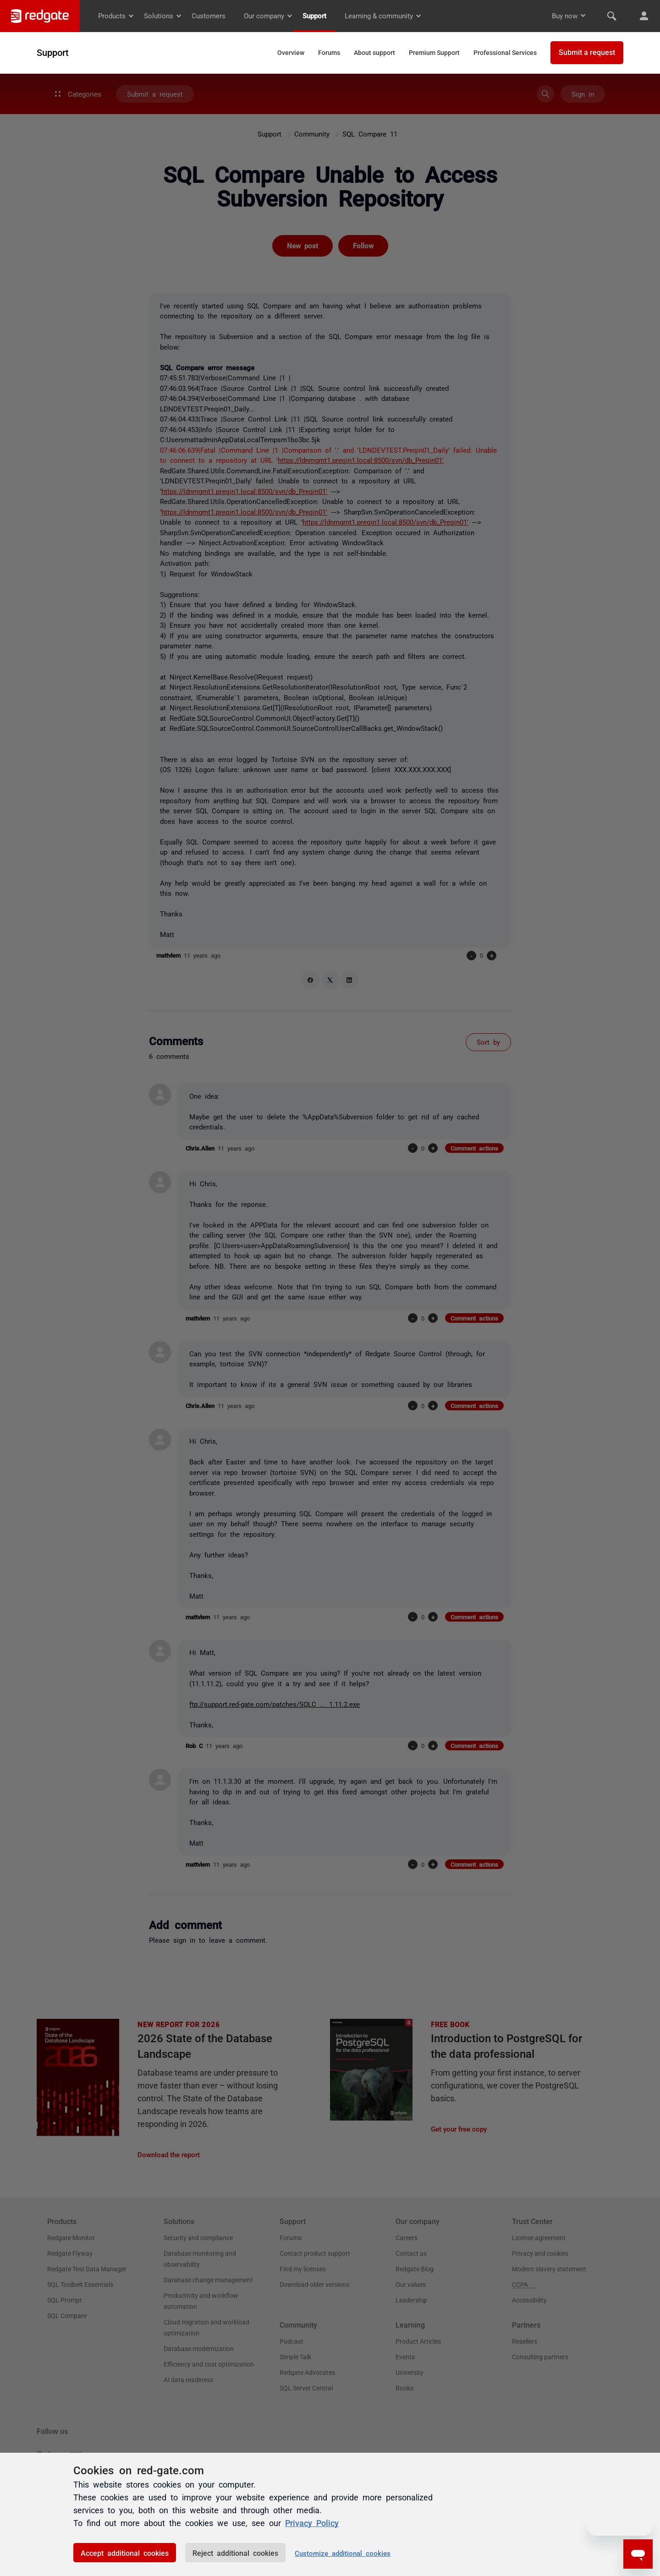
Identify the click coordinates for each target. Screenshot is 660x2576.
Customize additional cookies (342, 2552)
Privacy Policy (312, 2522)
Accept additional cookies (125, 2552)
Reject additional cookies (235, 2552)
